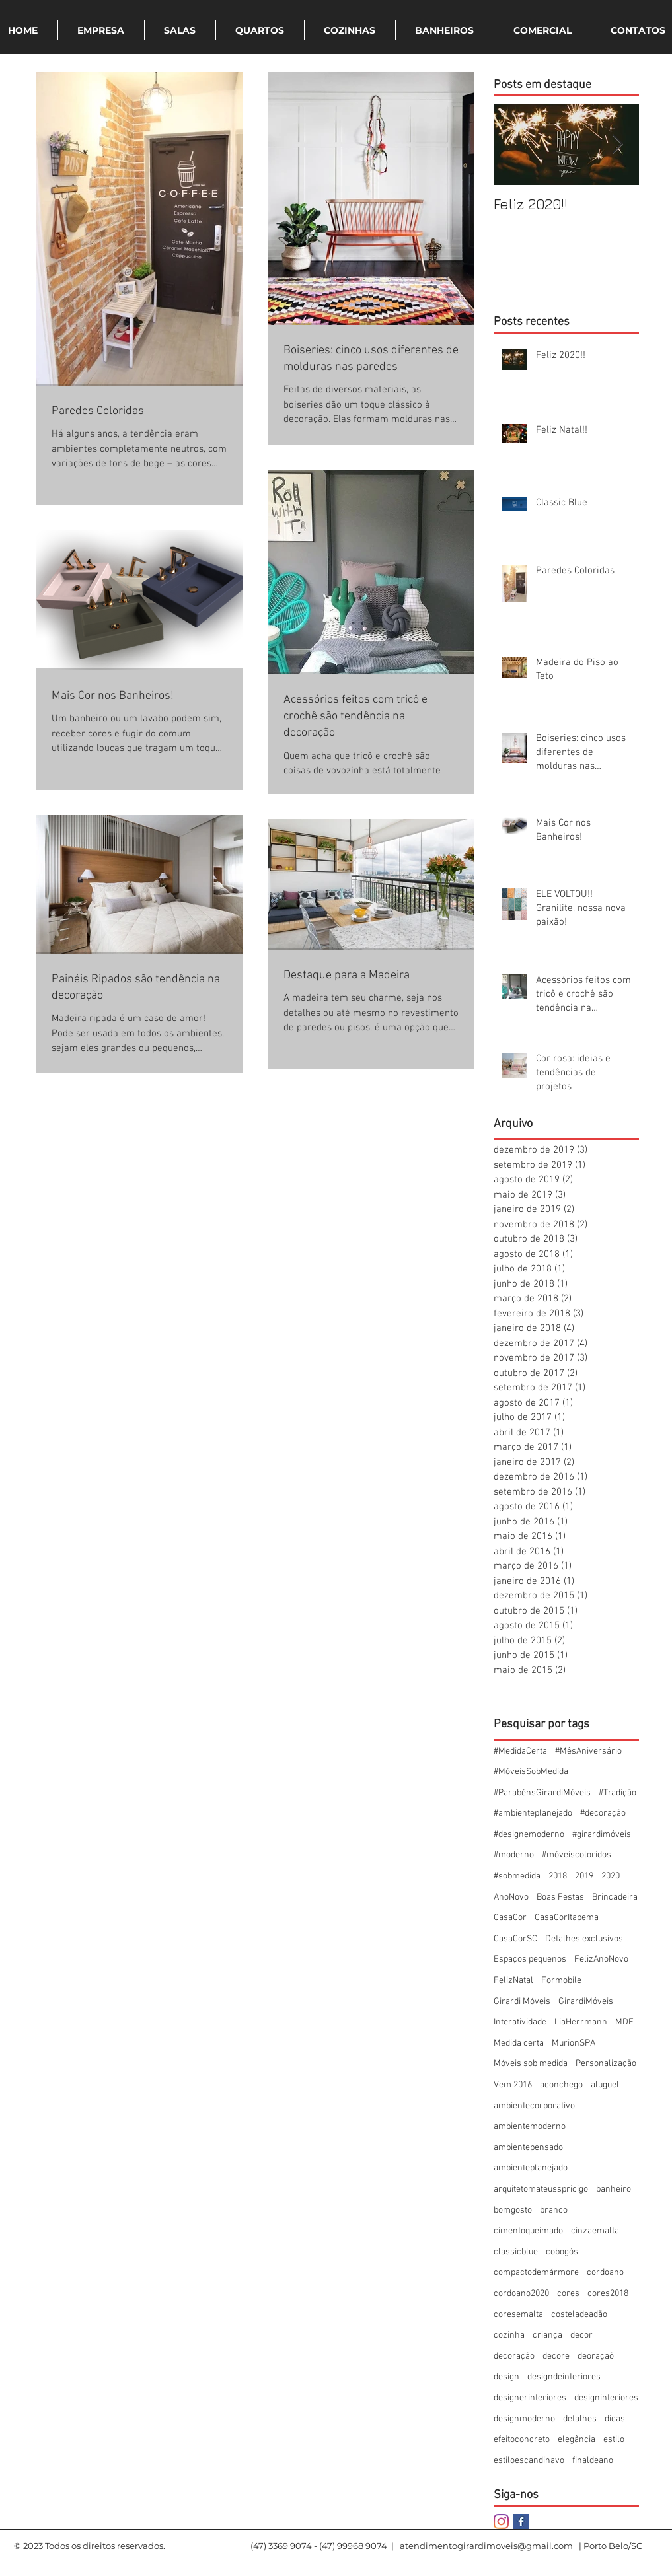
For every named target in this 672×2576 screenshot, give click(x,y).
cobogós (562, 2252)
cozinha (509, 2335)
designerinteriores (530, 2398)
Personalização (606, 2063)
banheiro (613, 2189)
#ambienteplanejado (533, 1813)
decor (581, 2335)
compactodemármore (536, 2272)
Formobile (561, 1980)
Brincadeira (615, 1897)
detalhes (580, 2419)
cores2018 (607, 2293)
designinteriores (606, 2398)
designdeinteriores (564, 2376)
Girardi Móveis (522, 2001)
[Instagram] (501, 2521)
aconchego (561, 2085)
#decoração (603, 1813)
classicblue (516, 2252)
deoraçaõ (596, 2356)
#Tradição (617, 1793)
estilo (613, 2439)
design (506, 2376)
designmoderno (524, 2419)
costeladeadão (579, 2314)
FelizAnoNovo (601, 1959)
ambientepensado (528, 2147)
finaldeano (592, 2460)
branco (554, 2210)
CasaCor (510, 1917)
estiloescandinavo (529, 2460)
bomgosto (513, 2210)
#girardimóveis (601, 1834)
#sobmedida (517, 1876)
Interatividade (520, 2022)
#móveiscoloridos (576, 1855)
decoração (514, 2356)
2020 (610, 1876)
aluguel (605, 2085)
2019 (584, 1876)
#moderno (514, 1855)
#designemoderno (529, 1834)
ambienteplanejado (531, 2168)
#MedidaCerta (520, 1751)
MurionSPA (573, 2043)
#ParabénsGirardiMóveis (542, 1793)
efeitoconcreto (522, 2439)
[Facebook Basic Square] (521, 2521)
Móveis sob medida (531, 2063)
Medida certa (519, 2043)
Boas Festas (560, 1897)
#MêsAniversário (588, 1751)
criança (547, 2335)
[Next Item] (618, 144)
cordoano (605, 2272)
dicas (615, 2419)
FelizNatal (513, 1980)
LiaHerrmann (580, 2022)
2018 (557, 1876)
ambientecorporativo (534, 2106)
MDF (624, 2022)
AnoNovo (511, 1897)
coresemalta (518, 2314)
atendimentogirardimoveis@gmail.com (486, 2545)
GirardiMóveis (585, 2001)
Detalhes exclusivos (584, 1939)
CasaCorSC (515, 1939)
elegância (576, 2439)
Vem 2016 (513, 2085)
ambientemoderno (530, 2126)
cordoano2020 (521, 2293)
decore (556, 2356)
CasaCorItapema (567, 1917)
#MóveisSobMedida (531, 1771)
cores (568, 2293)
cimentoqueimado (528, 2230)
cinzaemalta (595, 2230)
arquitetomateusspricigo (541, 2189)
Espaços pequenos (530, 1959)
